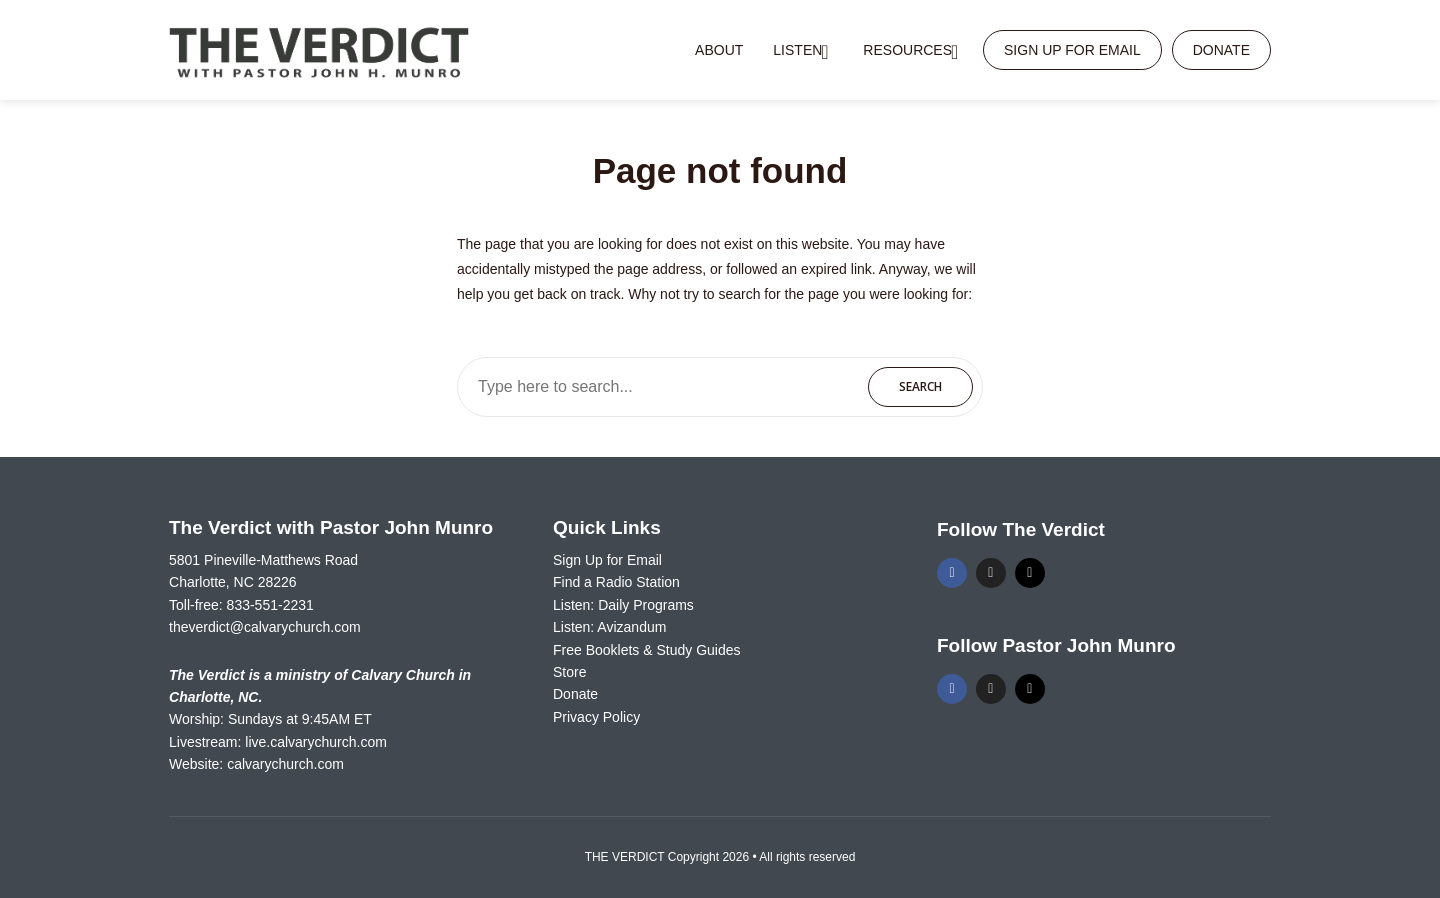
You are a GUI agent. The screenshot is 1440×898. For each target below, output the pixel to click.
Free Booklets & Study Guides (647, 650)
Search (920, 386)
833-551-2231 (270, 605)
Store (569, 672)
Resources (907, 50)
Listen (797, 50)
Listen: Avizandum (609, 627)
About (719, 50)
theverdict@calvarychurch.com (265, 627)
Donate (1221, 50)
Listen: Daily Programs (623, 605)
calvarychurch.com (285, 764)
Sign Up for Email (1072, 50)
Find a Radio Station (616, 582)
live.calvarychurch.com (316, 742)
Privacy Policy (596, 717)
